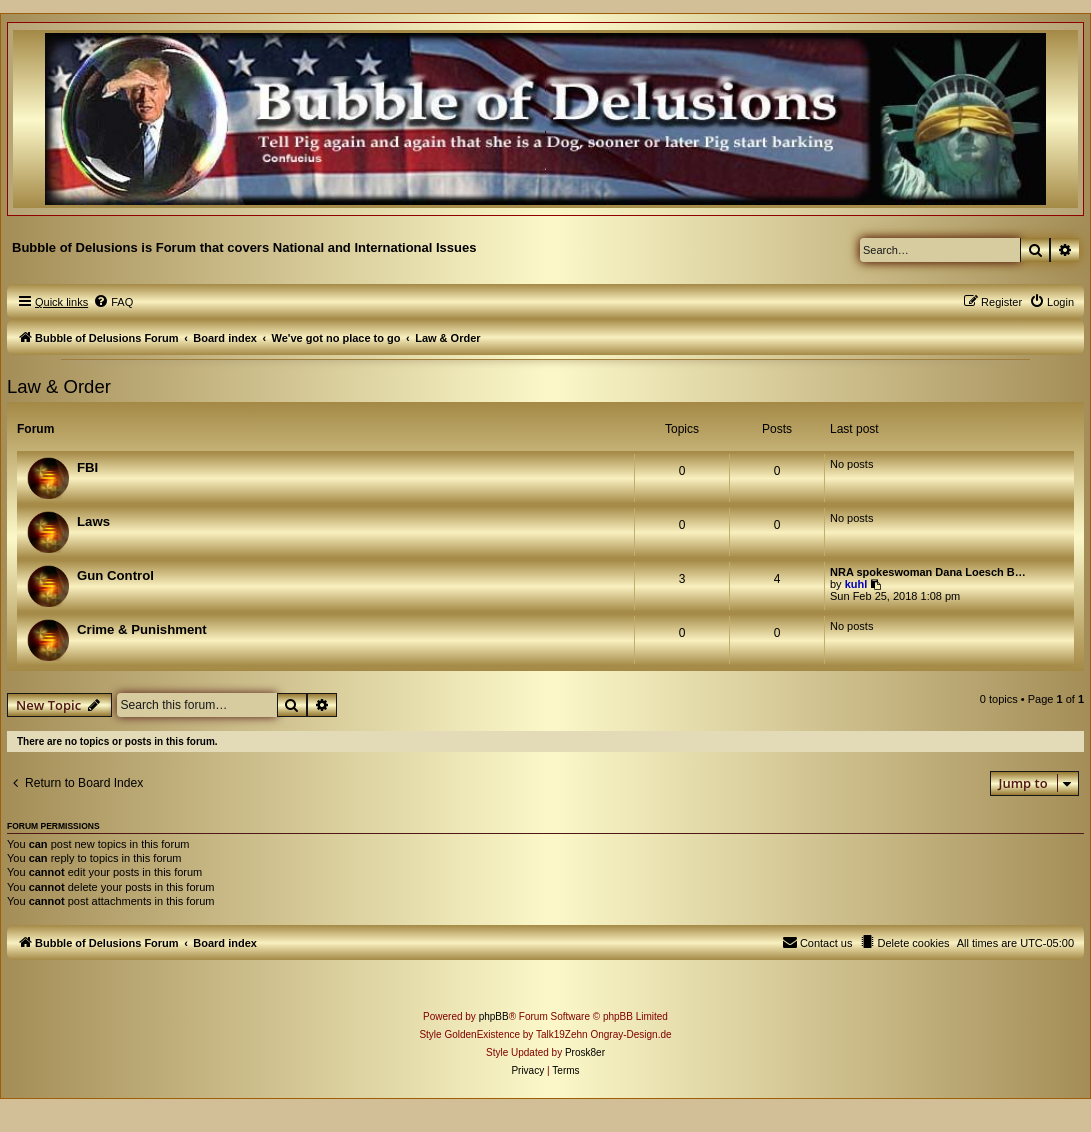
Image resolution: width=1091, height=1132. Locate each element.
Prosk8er (585, 1052)
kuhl (856, 584)
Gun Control (115, 575)
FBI (87, 467)
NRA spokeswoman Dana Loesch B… (928, 572)
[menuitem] (113, 302)
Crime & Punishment (142, 629)
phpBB (494, 1016)
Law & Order (59, 386)
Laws (93, 521)
